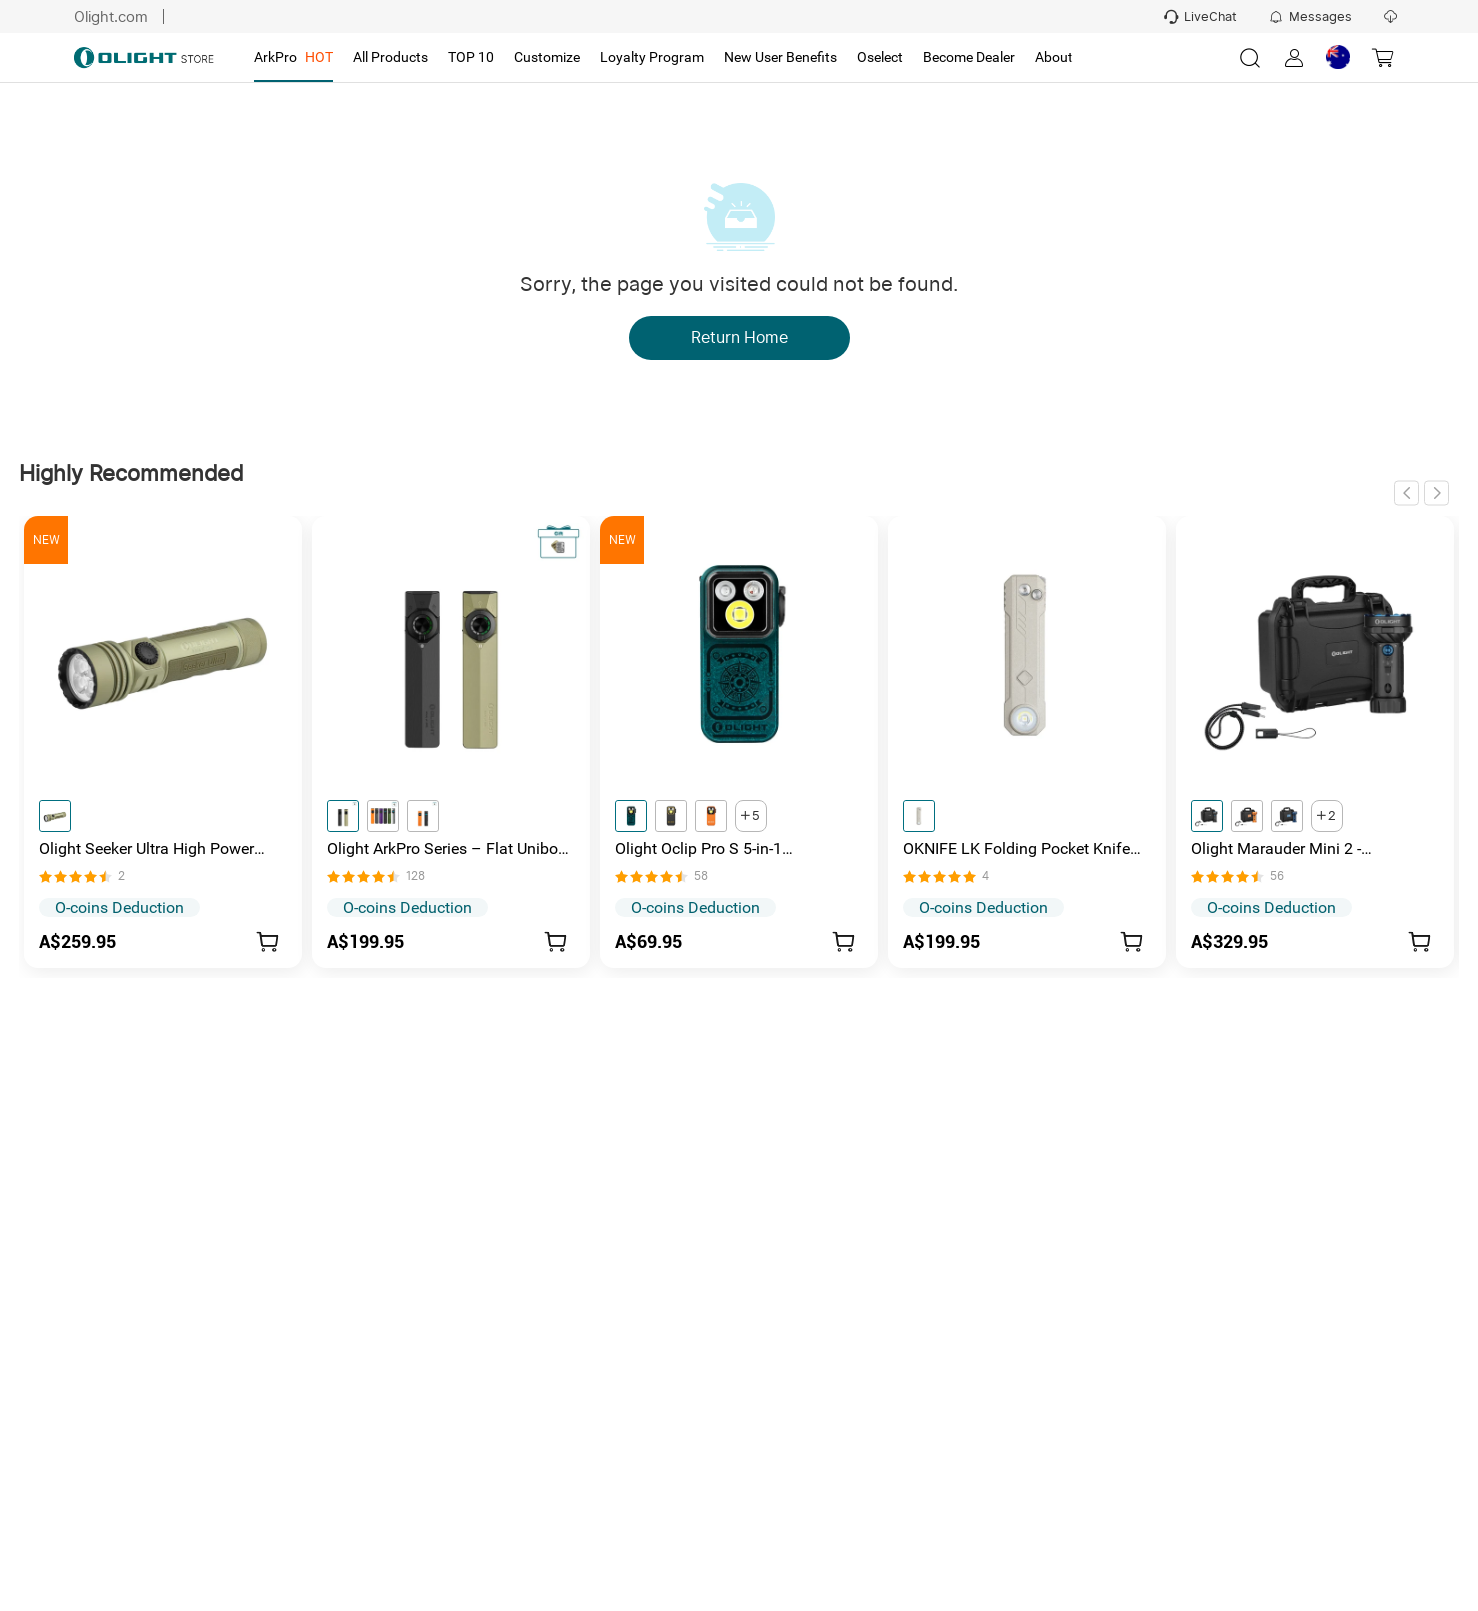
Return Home (739, 338)
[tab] (293, 58)
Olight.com (109, 17)
